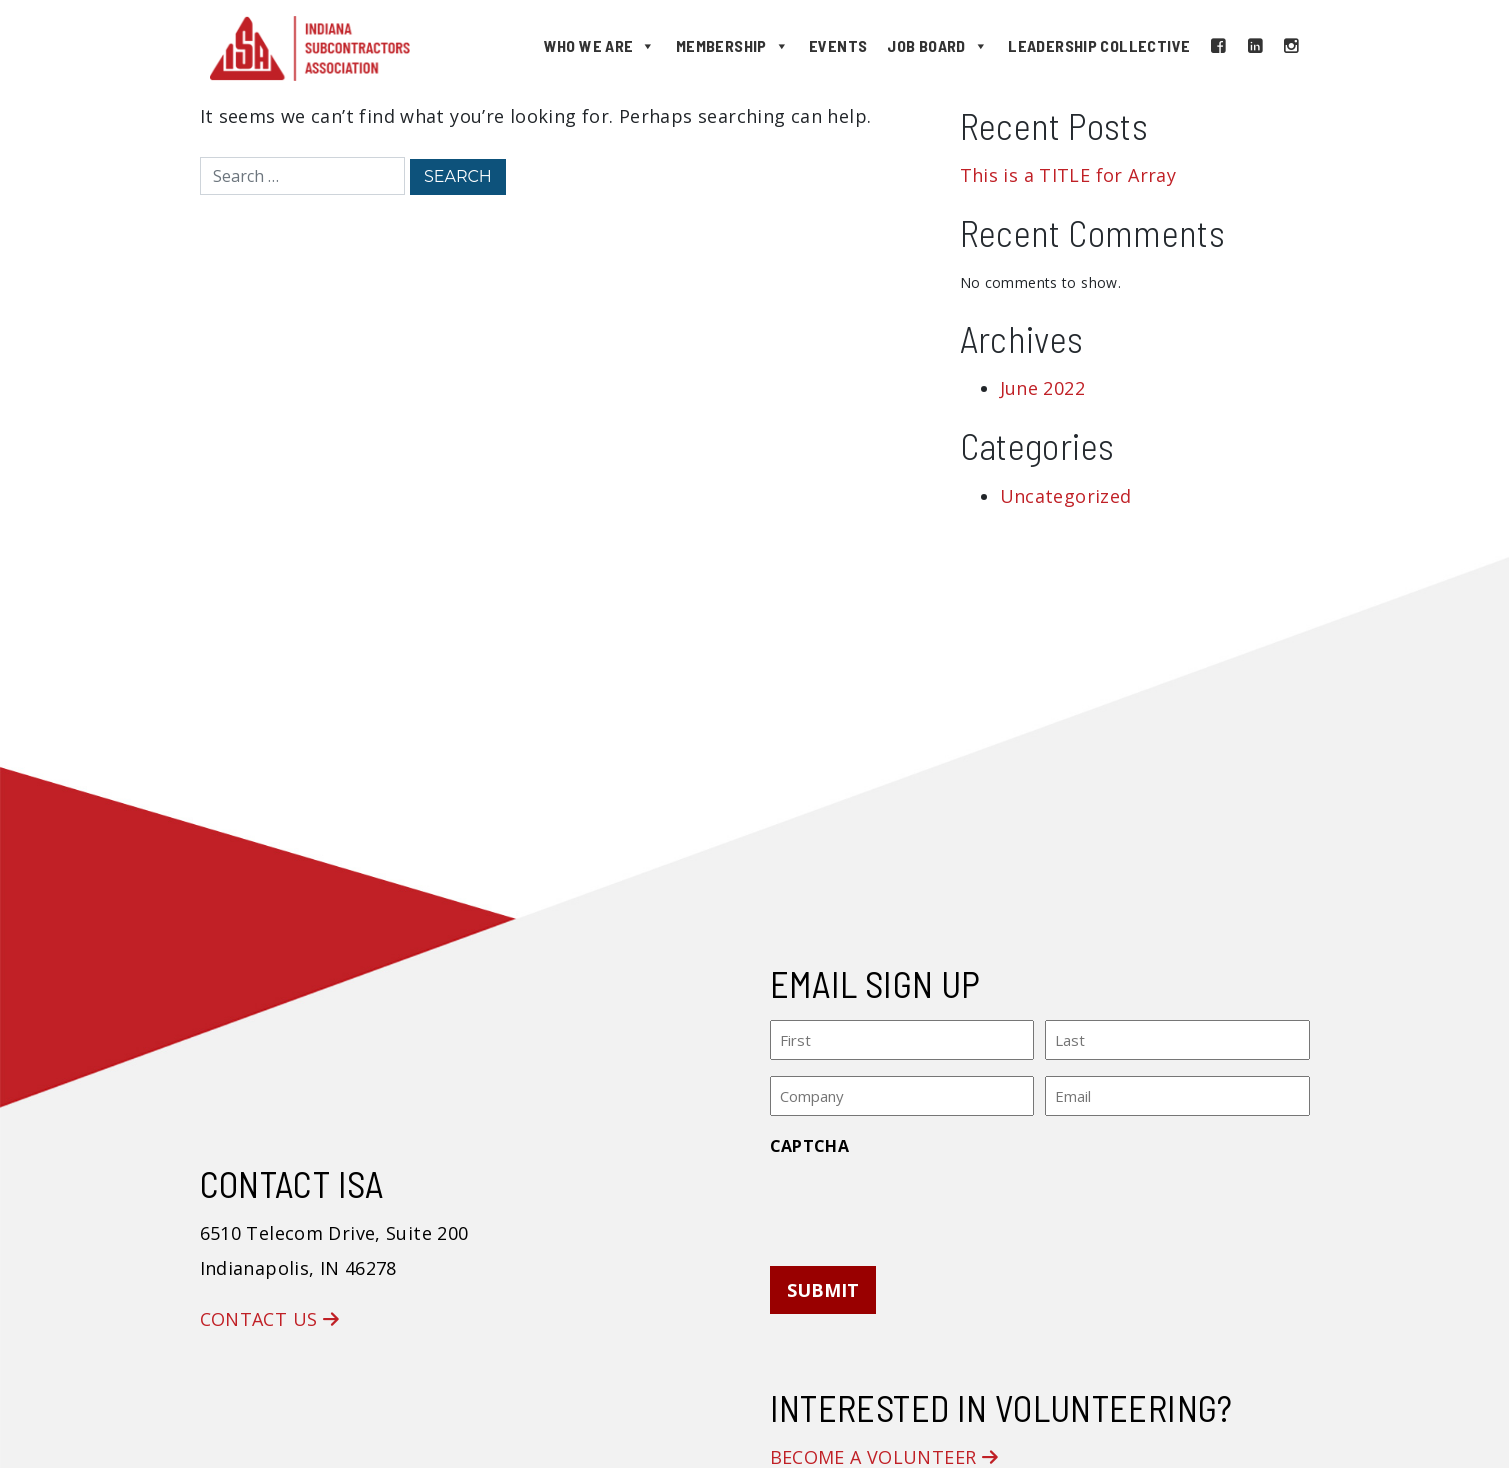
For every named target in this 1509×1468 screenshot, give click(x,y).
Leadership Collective (1099, 45)
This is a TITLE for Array (1068, 175)
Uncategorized (1066, 496)
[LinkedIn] (1255, 46)
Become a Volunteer (884, 1454)
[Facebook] (1218, 46)
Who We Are (600, 46)
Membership (732, 46)
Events (838, 45)
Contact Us (270, 1316)
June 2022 (1042, 388)
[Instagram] (1291, 46)
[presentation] (922, 1202)
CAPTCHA (810, 1143)
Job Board (937, 46)
